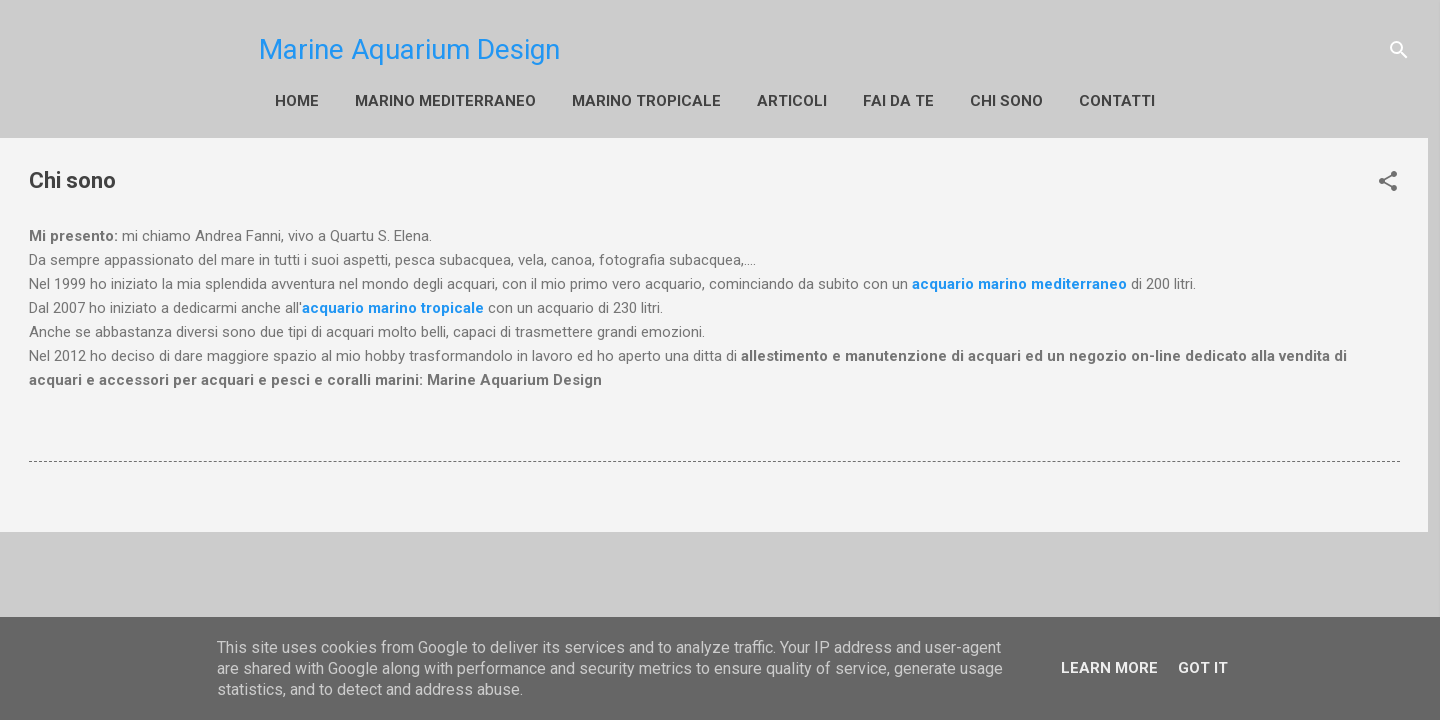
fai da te (898, 101)
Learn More (1109, 668)
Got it (1203, 668)
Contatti (1117, 101)
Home (297, 101)
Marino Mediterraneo (445, 101)
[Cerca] (1399, 50)
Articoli (792, 101)
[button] (1388, 181)
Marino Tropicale (646, 101)
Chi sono (1006, 101)
